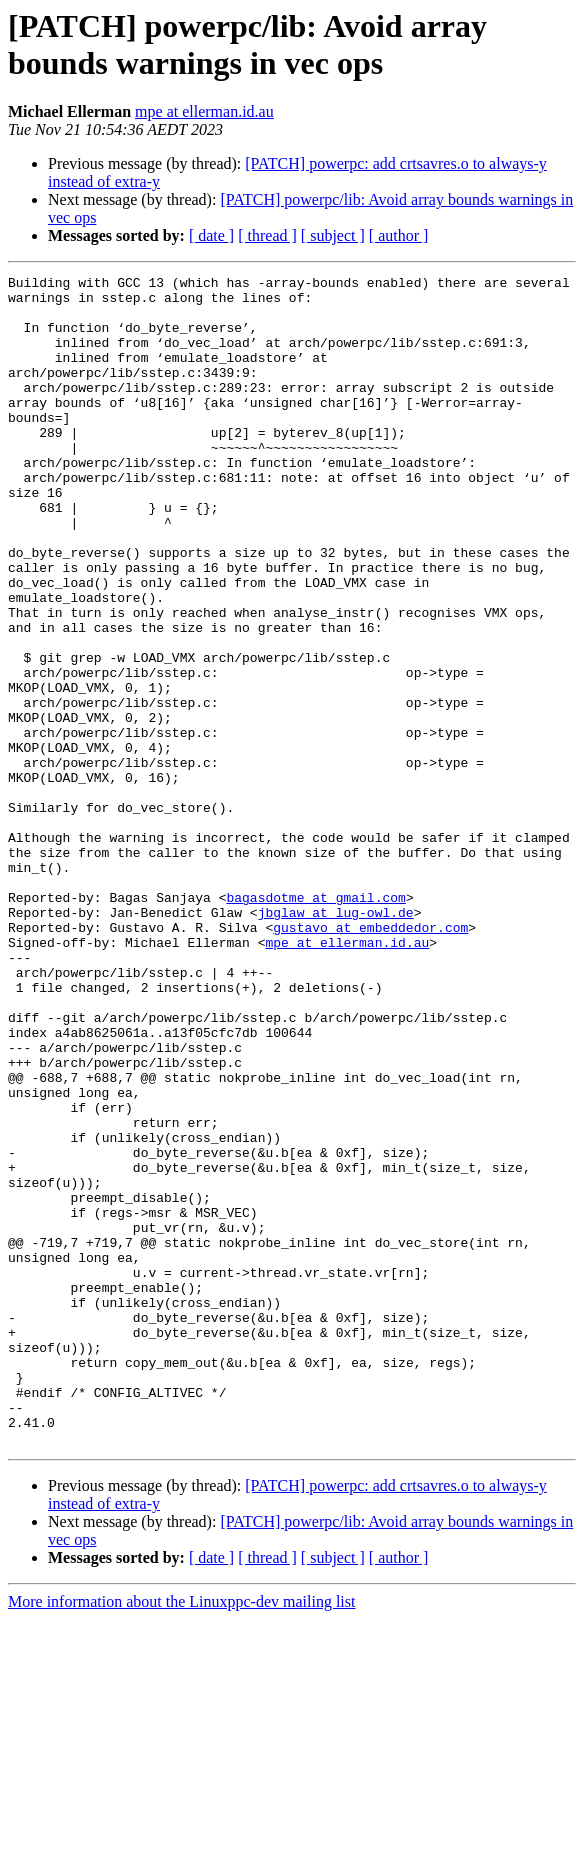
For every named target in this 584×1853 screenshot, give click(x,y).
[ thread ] (267, 235)
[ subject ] (333, 235)
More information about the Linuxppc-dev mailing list (181, 1835)
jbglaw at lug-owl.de (336, 1041)
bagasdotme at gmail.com (315, 1023)
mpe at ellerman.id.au (204, 111)
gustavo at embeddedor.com (370, 1059)
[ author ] (399, 235)
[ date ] (211, 235)
